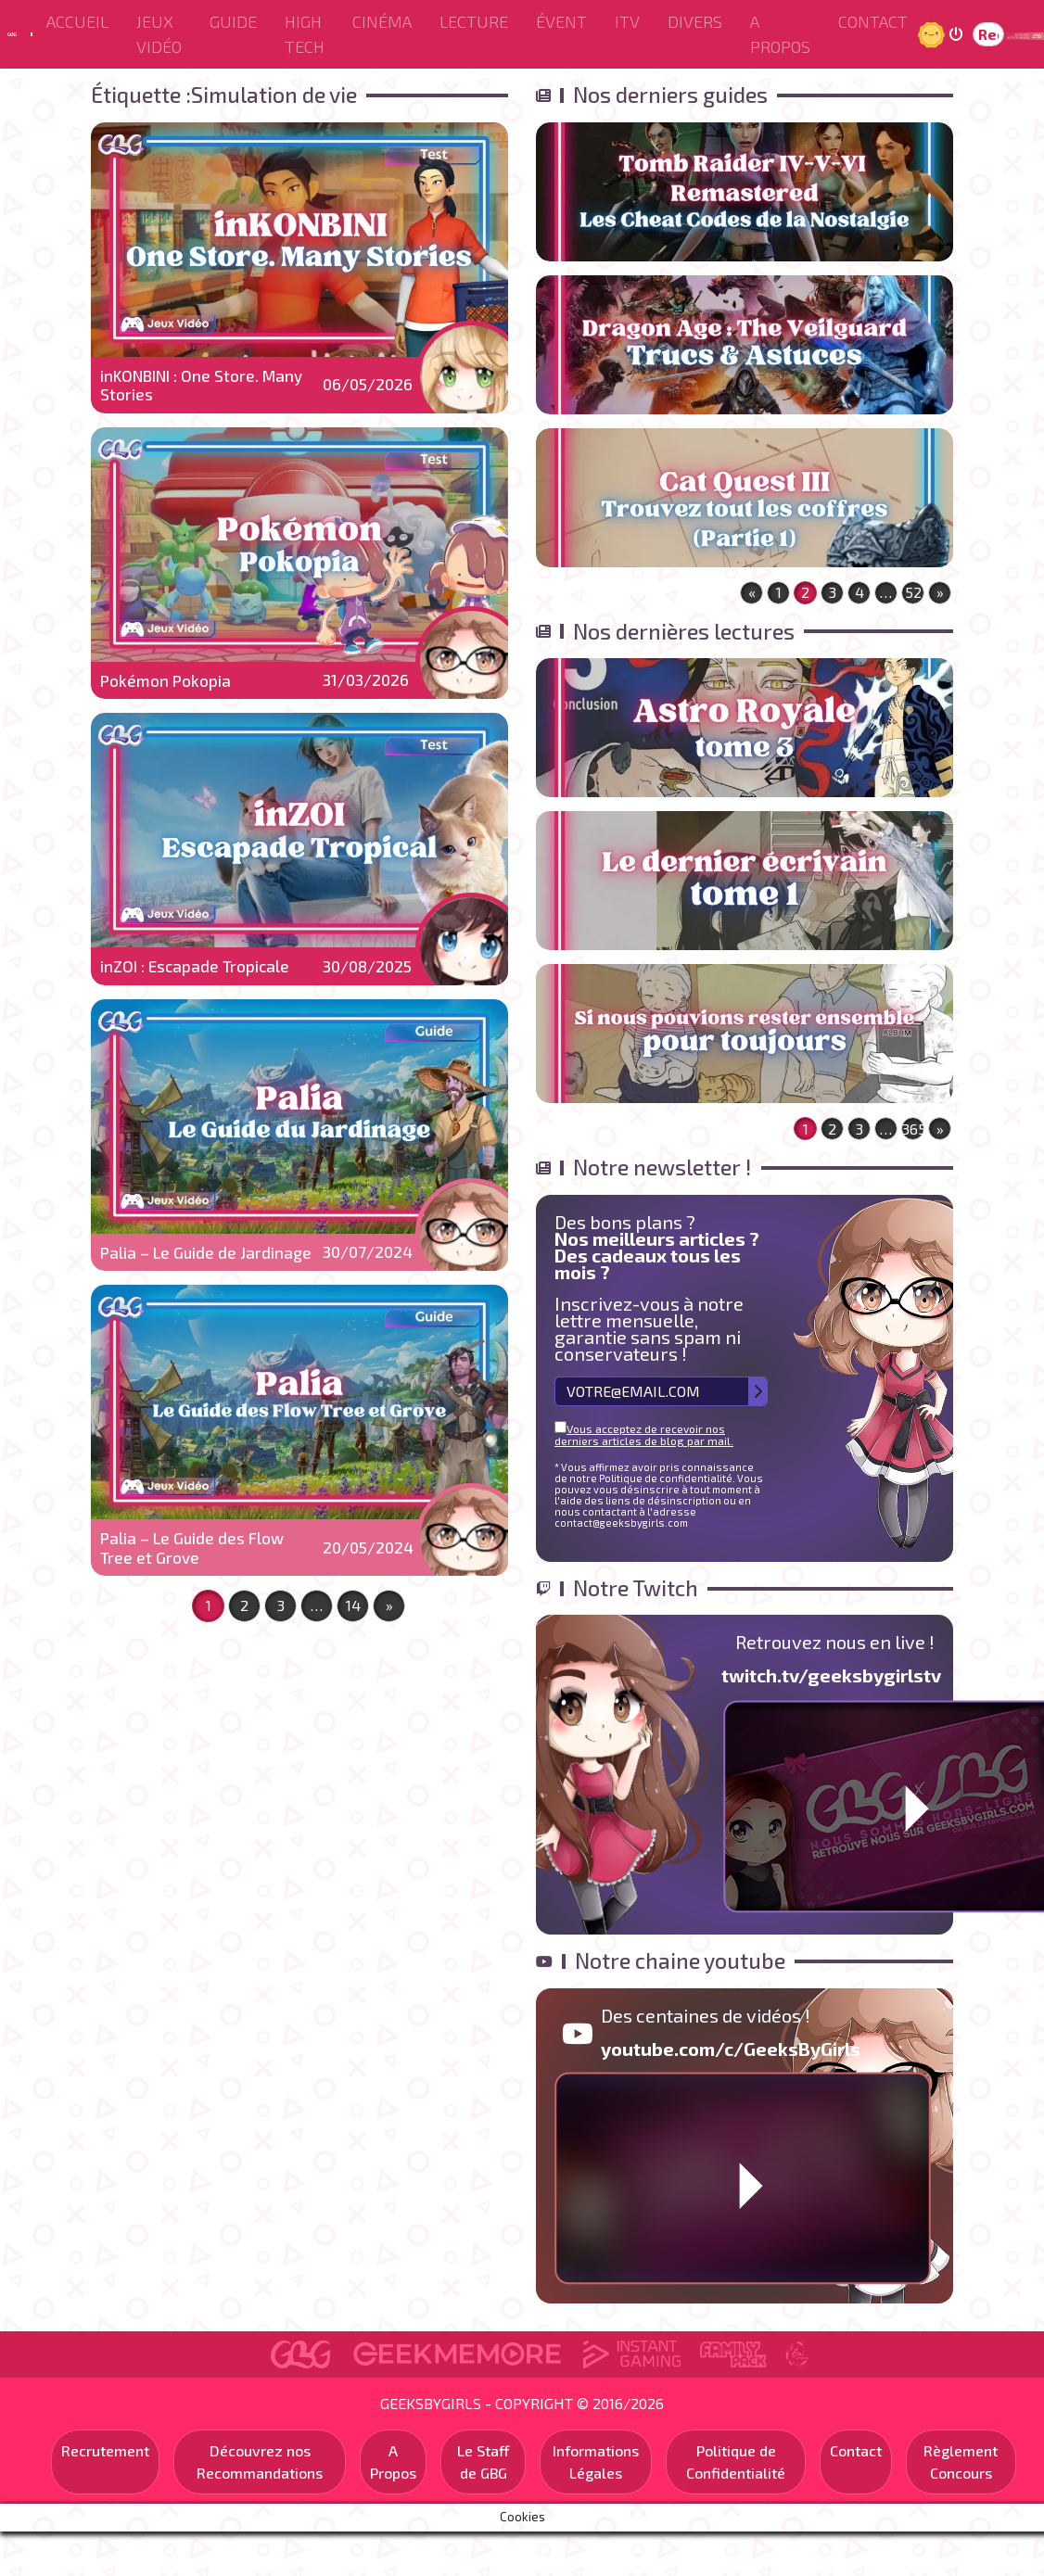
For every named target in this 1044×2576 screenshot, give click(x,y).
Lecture (473, 21)
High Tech (305, 34)
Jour (934, 34)
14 (353, 1605)
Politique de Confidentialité (735, 2461)
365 (913, 1128)
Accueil (77, 21)
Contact (873, 21)
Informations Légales (596, 2461)
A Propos (780, 34)
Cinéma (382, 21)
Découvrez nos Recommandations (260, 2461)
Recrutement (105, 2450)
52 (913, 592)
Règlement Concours (960, 2461)
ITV (627, 21)
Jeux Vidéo (159, 34)
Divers (695, 21)
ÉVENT (561, 21)
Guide (233, 21)
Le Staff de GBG (483, 2461)
